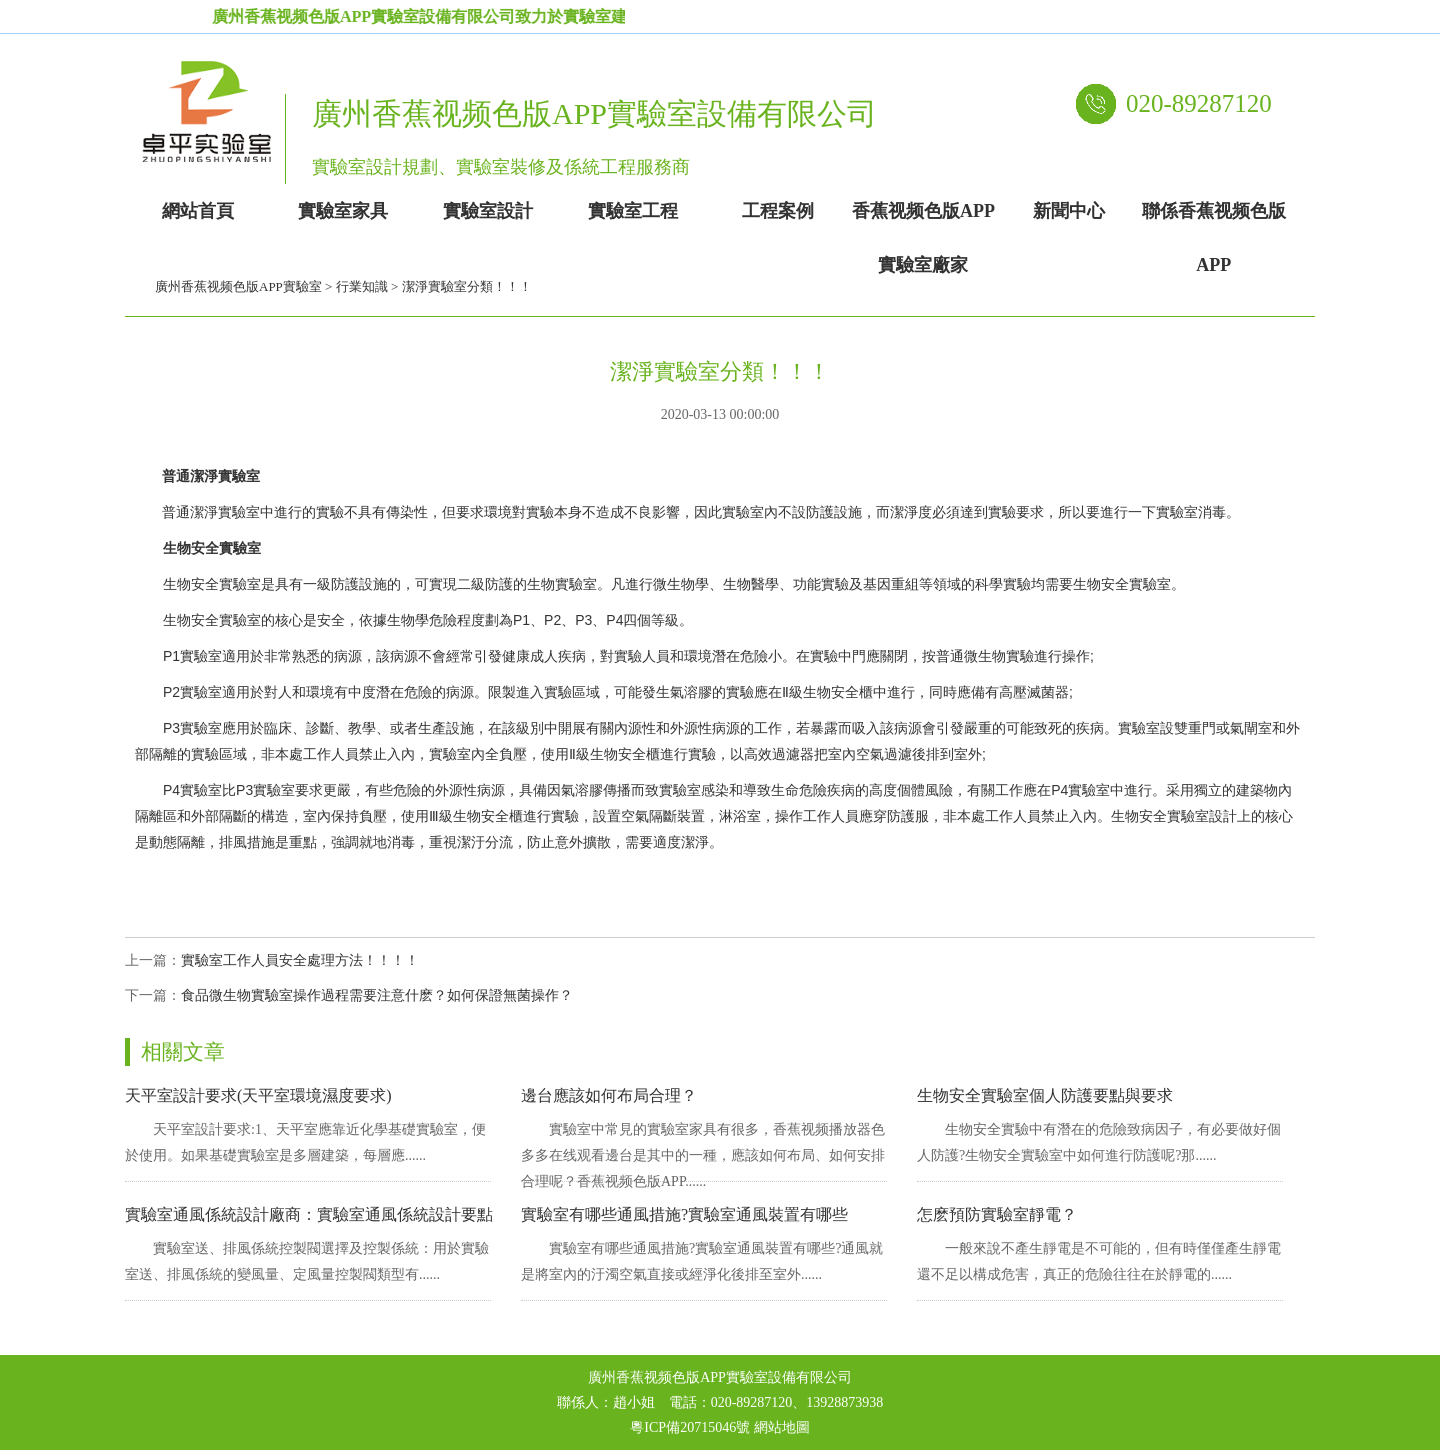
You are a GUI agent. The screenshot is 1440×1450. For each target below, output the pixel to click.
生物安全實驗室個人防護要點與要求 (1045, 1095)
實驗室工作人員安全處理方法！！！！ (300, 960)
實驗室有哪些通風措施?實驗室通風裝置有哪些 (684, 1214)
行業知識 (362, 286)
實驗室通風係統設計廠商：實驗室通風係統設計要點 (309, 1214)
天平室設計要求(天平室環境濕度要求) (258, 1095)
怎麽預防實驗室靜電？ (997, 1214)
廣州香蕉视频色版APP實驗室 (238, 286)
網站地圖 (782, 1427)
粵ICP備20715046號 (690, 1427)
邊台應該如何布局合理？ (609, 1095)
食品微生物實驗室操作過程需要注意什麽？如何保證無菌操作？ (377, 995)
